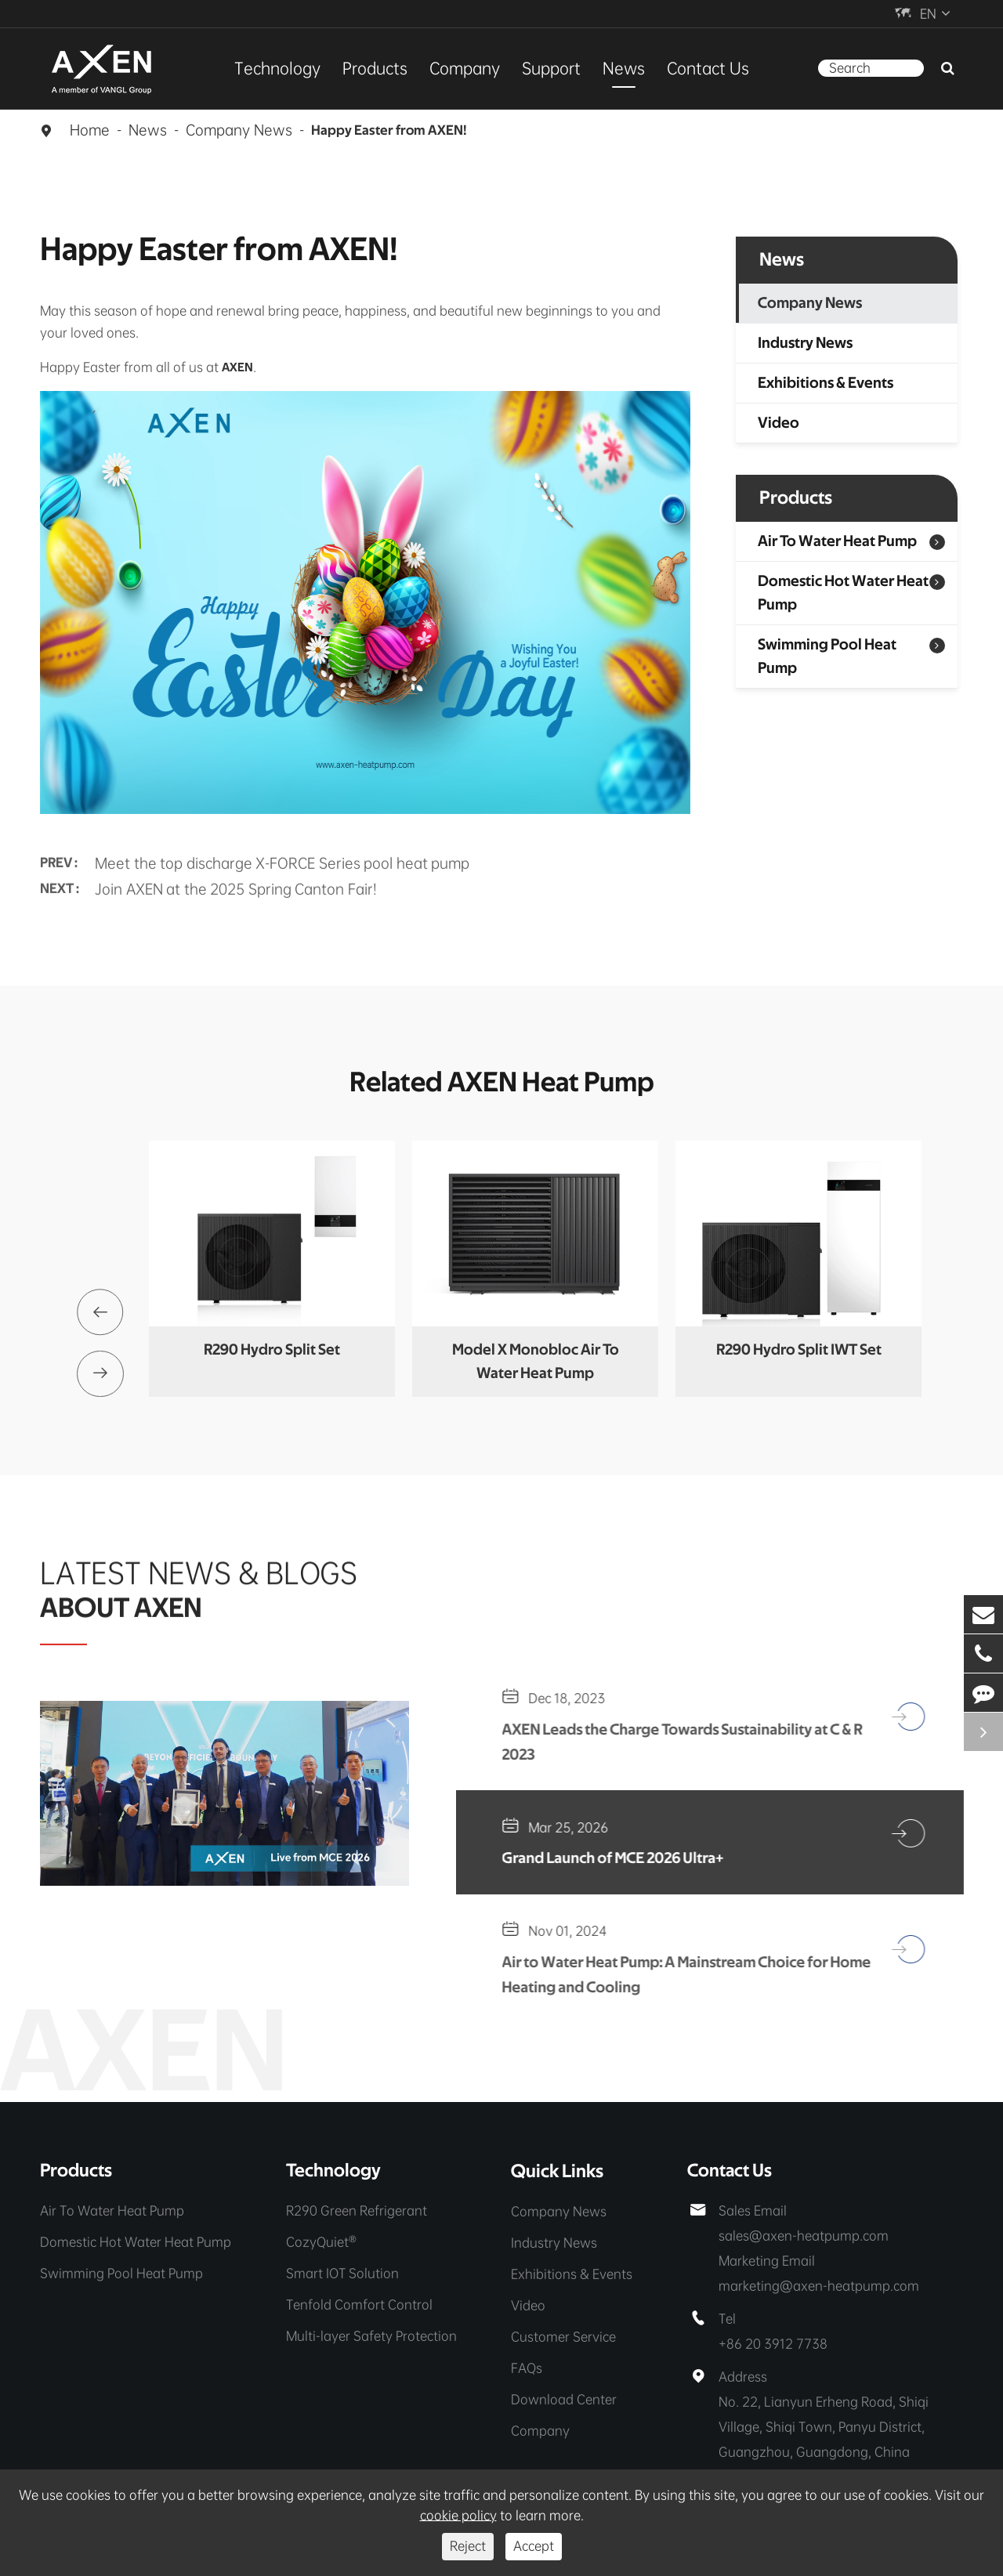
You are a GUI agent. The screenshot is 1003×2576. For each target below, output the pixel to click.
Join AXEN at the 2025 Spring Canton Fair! (236, 883)
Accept (533, 2546)
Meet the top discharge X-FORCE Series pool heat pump (282, 857)
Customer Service (563, 2339)
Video (778, 423)
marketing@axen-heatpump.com (819, 2289)
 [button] (100, 1311)
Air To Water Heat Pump (837, 541)
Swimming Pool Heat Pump (827, 656)
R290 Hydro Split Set (272, 1351)
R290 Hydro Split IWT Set (798, 1351)
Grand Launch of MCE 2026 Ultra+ (620, 1860)
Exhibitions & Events (825, 383)
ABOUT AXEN (122, 1604)
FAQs (526, 2370)
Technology (277, 68)
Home (90, 130)
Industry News (805, 343)
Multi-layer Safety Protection (371, 2339)
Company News (239, 130)
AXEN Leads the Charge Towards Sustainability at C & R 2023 (690, 1743)
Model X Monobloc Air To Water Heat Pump (535, 1362)
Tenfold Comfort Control (359, 2307)
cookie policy (458, 2515)
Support (551, 68)
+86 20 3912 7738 (773, 2347)
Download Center (564, 2401)
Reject (468, 2546)
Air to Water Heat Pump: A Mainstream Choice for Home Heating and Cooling (672, 1977)
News (624, 68)
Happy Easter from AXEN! (389, 131)
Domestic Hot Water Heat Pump (843, 593)
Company (464, 68)
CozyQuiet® (321, 2245)
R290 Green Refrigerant (356, 2213)
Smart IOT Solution (342, 2276)
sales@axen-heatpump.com (804, 2238)
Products (374, 68)
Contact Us (708, 68)
